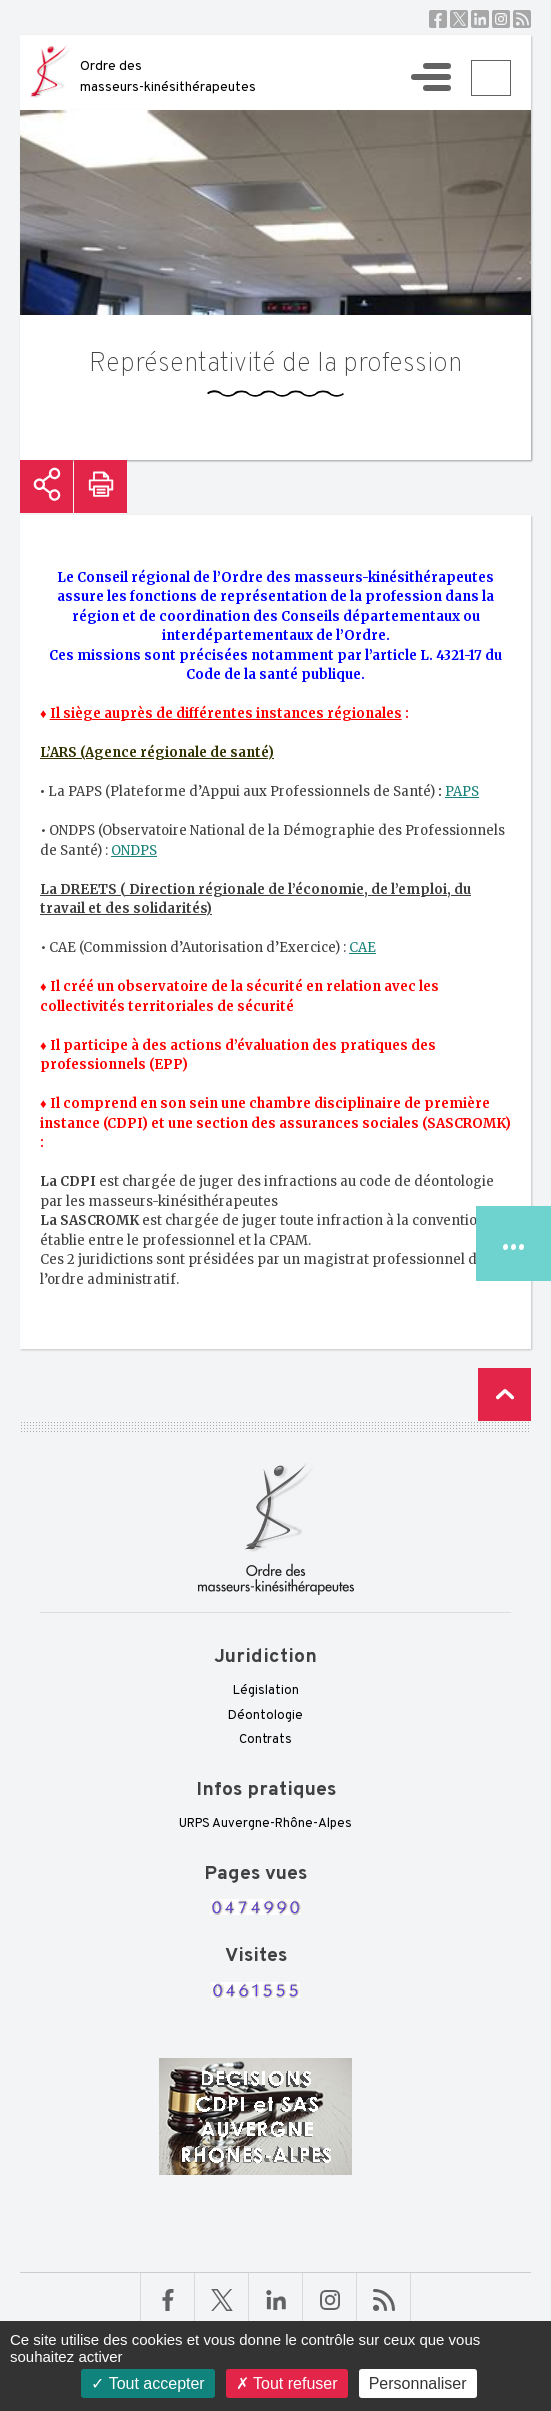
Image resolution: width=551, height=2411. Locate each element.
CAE (362, 947)
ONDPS (134, 850)
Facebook (438, 19)
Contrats (265, 1740)
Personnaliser (418, 2383)
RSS (522, 19)
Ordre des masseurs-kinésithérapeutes (168, 77)
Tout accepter (147, 2383)
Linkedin (480, 19)
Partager (46, 486)
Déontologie (265, 1716)
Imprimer (100, 486)
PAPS (462, 791)
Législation (266, 1691)
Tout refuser (287, 2383)
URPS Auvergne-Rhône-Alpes (265, 1824)
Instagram (501, 19)
